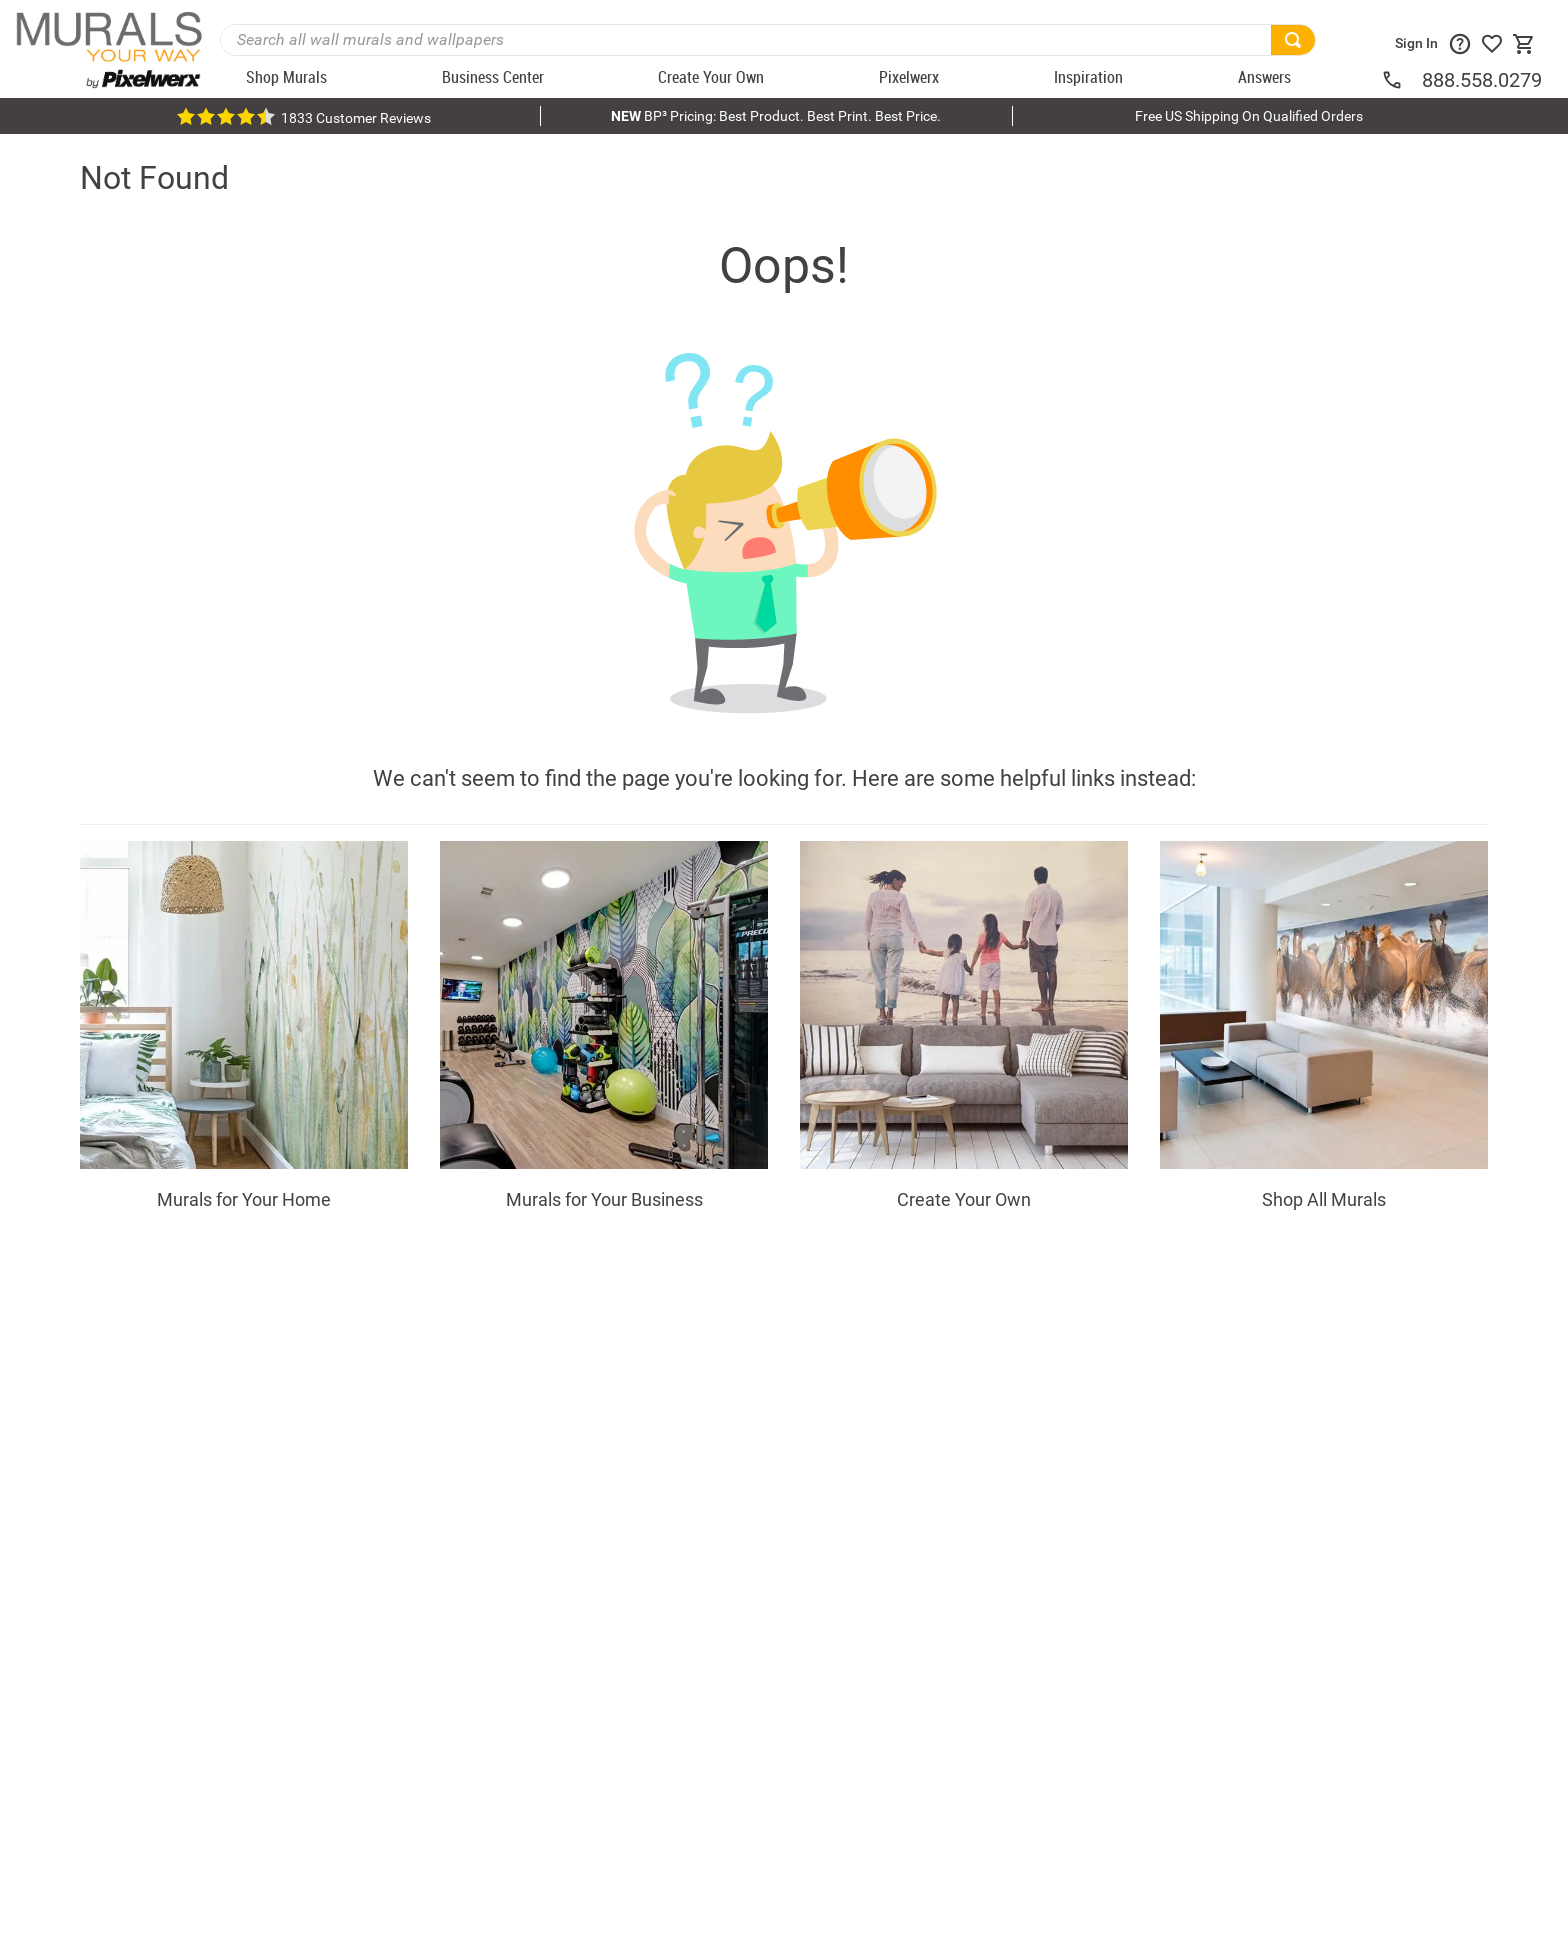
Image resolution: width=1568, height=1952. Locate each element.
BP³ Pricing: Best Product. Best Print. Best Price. (776, 116)
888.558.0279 (1482, 80)
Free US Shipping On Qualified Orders (1249, 116)
